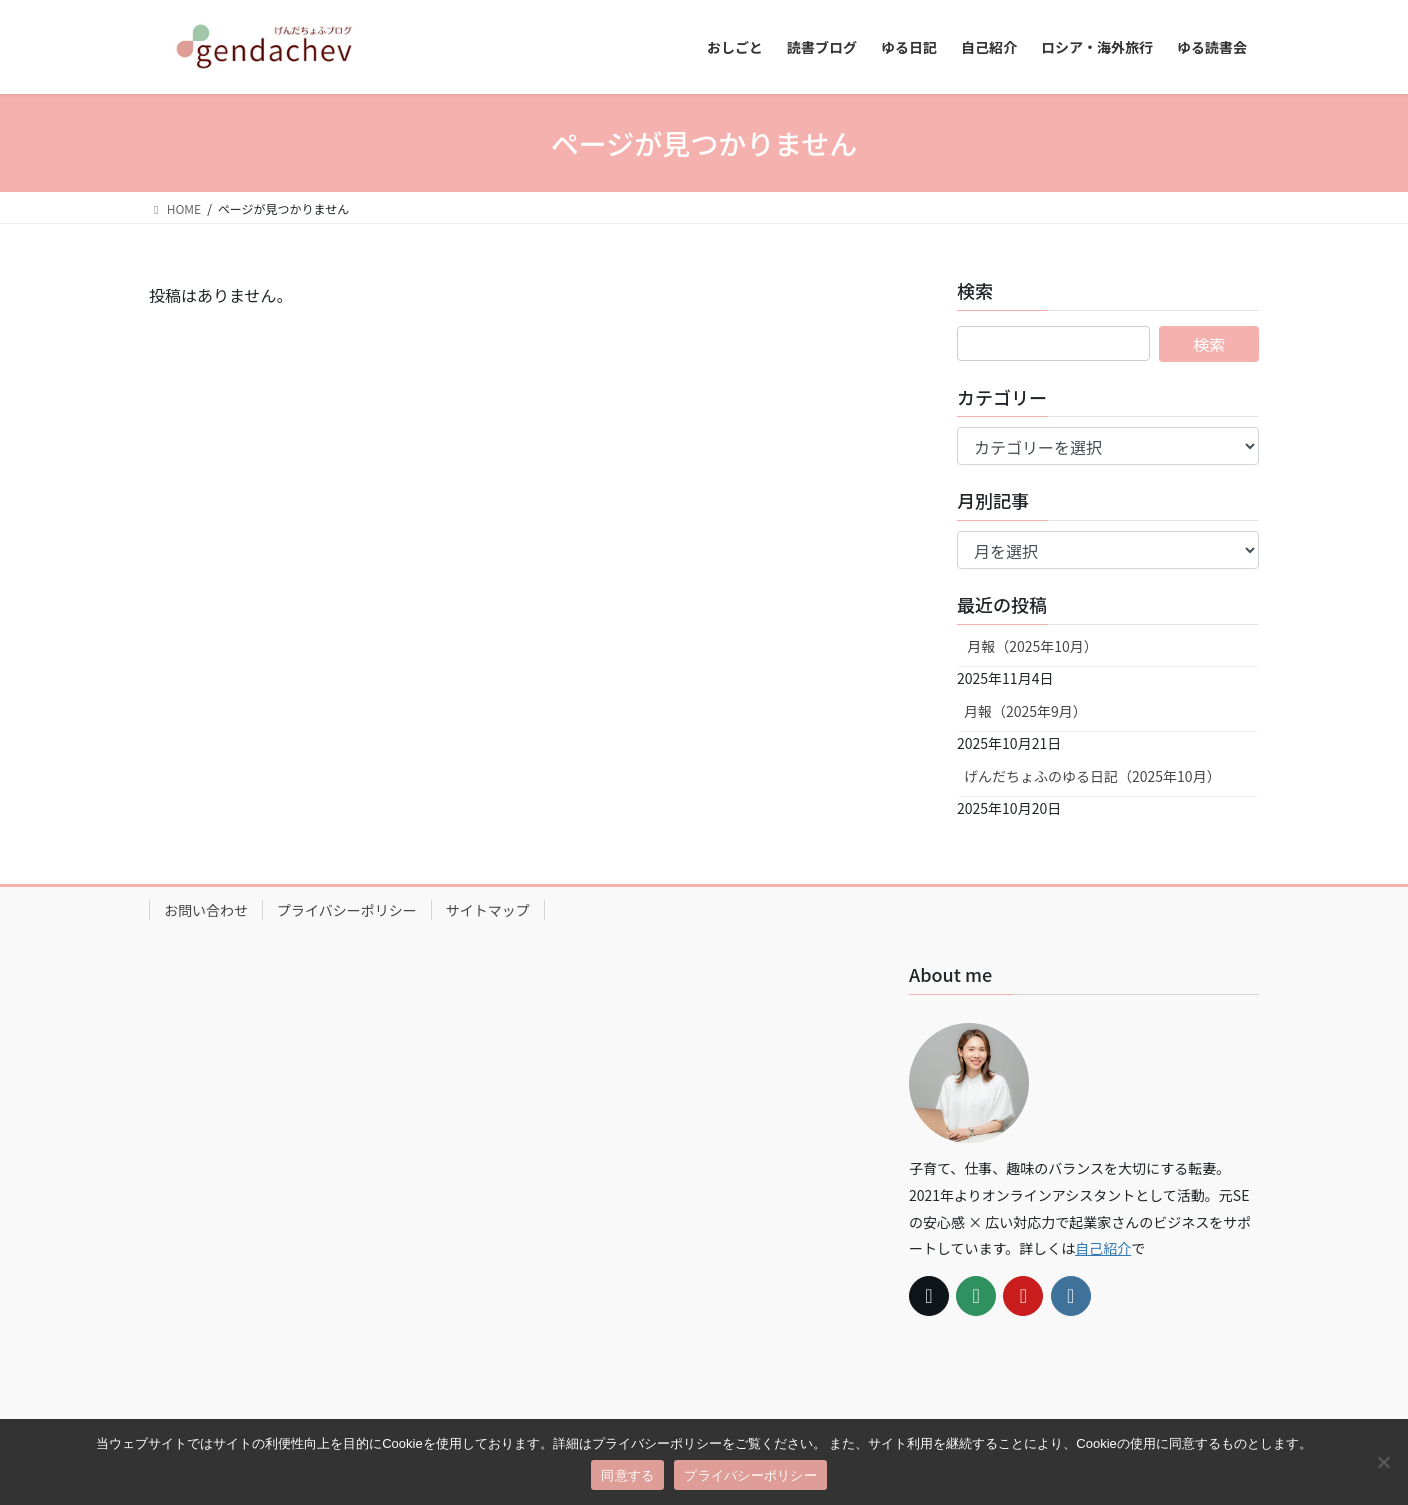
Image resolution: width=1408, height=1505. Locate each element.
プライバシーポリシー (347, 910)
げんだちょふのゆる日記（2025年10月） (1092, 776)
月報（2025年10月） (1031, 646)
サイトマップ (488, 910)
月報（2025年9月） (1025, 711)
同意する (627, 1475)
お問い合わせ (206, 910)
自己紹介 (1103, 1248)
